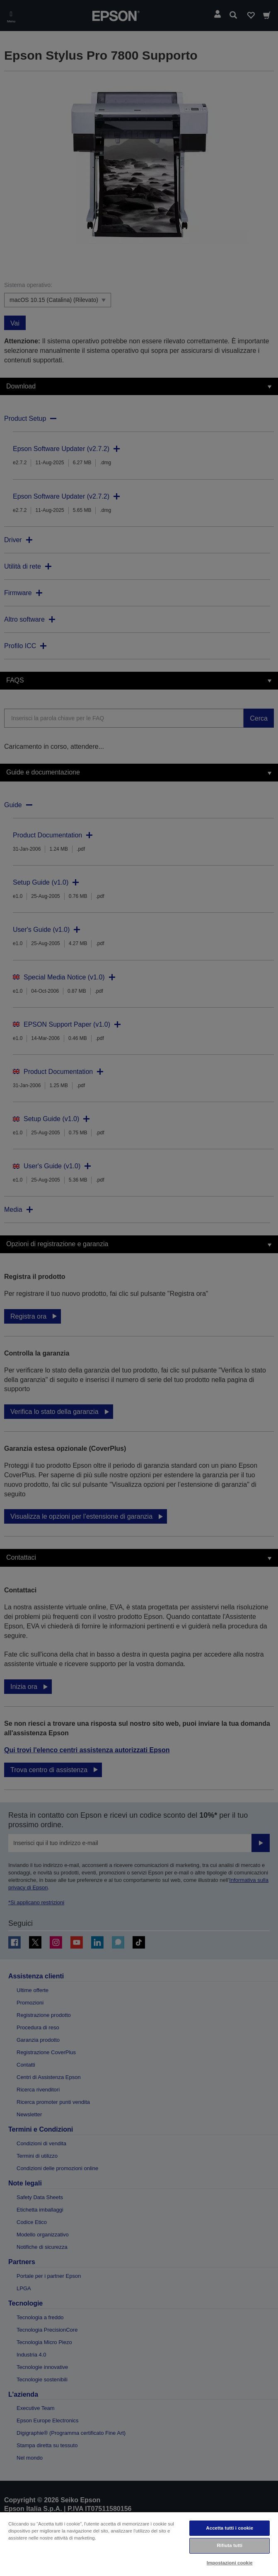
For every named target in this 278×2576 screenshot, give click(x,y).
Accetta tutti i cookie (229, 2527)
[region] (139, 2543)
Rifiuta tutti (229, 2545)
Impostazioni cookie (230, 2562)
